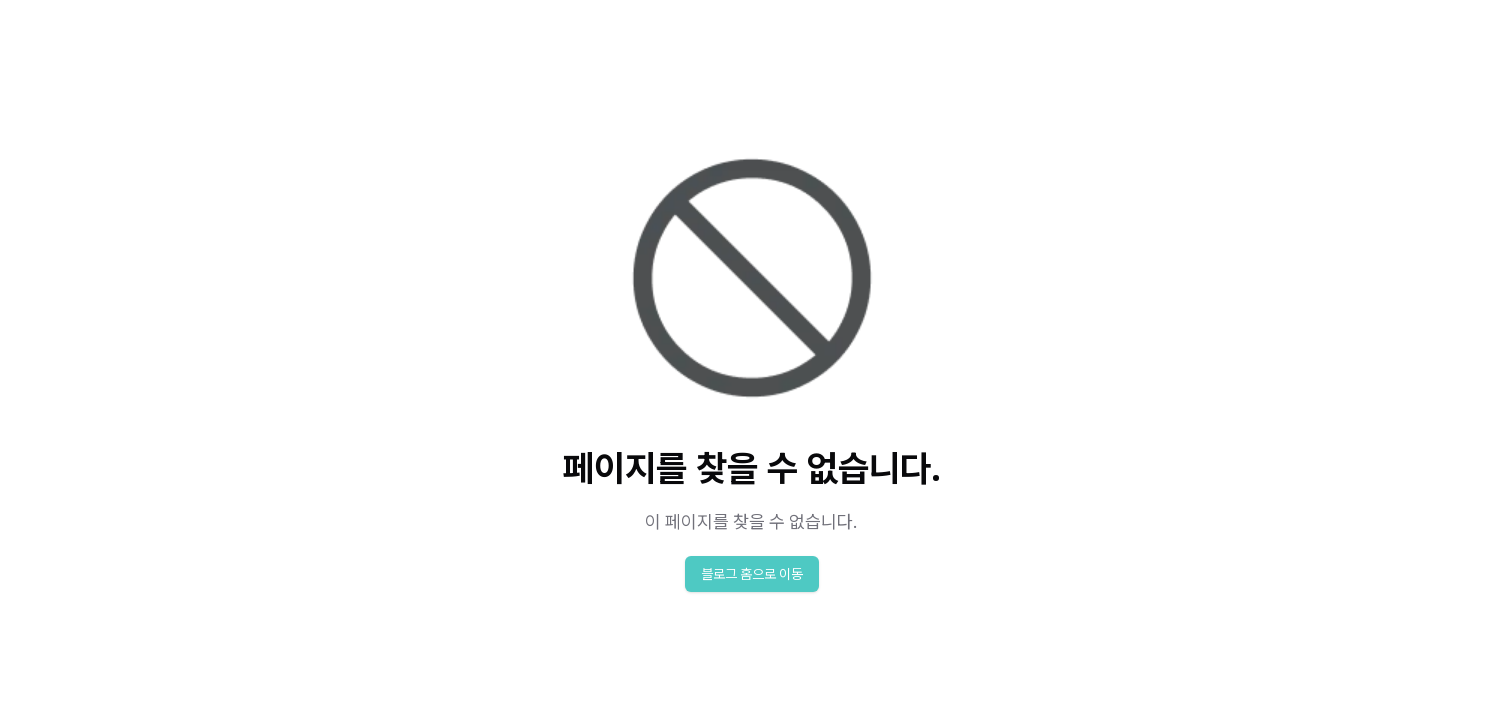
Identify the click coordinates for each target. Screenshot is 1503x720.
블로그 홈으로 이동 (752, 574)
